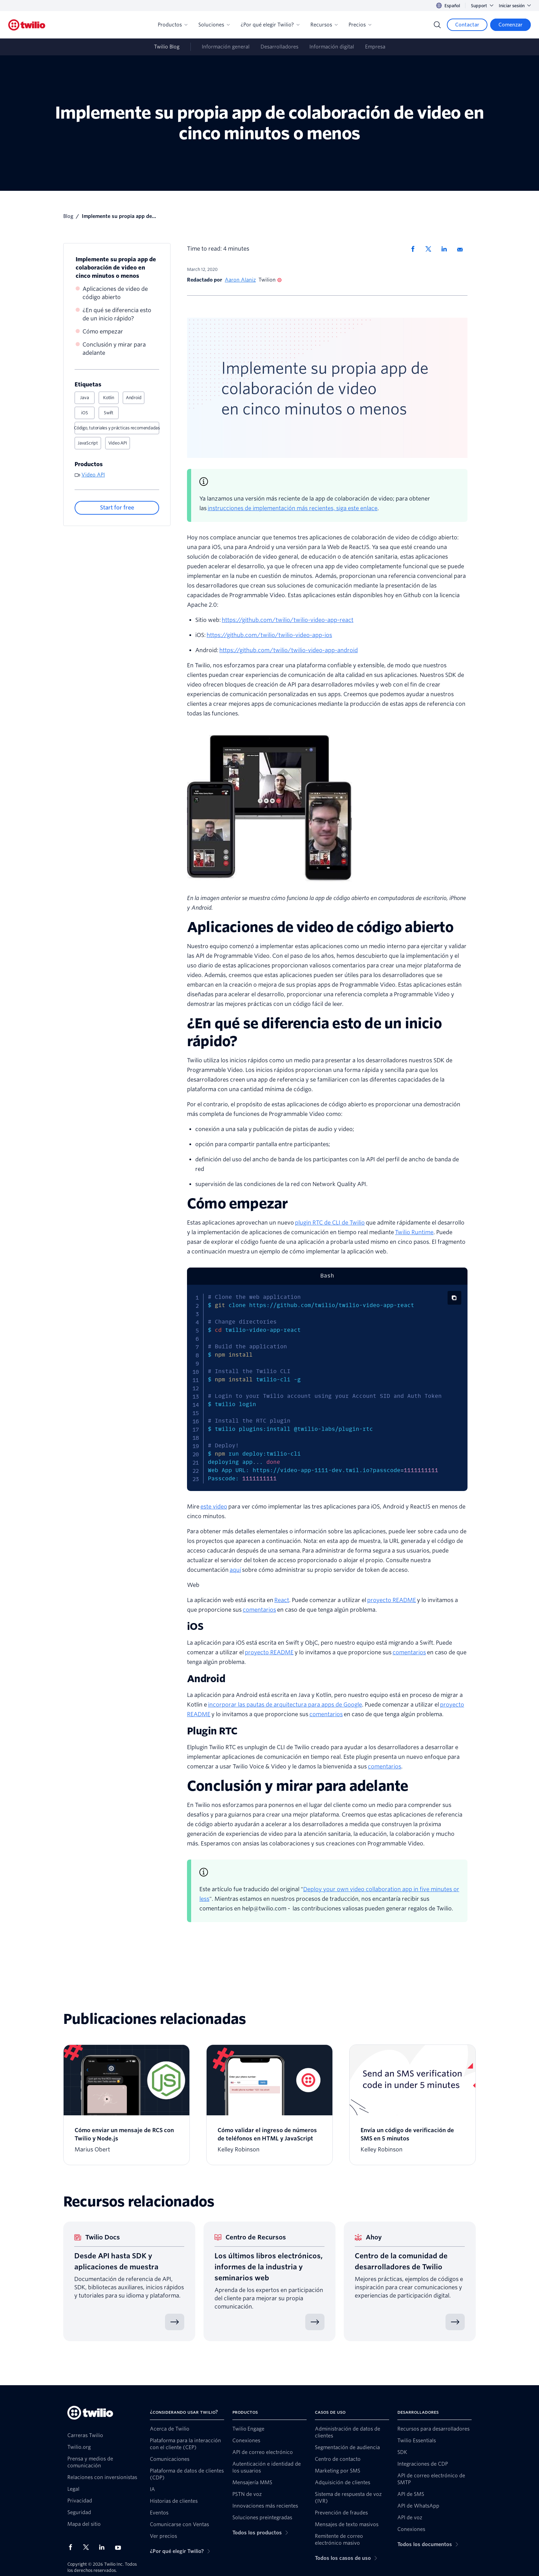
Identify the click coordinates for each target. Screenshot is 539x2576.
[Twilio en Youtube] (120, 2547)
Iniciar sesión (515, 5)
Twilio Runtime (414, 1232)
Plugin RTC (212, 1731)
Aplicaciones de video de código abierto (115, 293)
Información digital (331, 47)
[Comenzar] (510, 25)
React (281, 1600)
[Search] (437, 25)
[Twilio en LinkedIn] (104, 2547)
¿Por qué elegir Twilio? (270, 25)
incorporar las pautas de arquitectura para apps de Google (285, 1704)
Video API (117, 443)
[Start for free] (117, 508)
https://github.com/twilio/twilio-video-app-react (287, 620)
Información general (226, 47)
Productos (172, 25)
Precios (360, 25)
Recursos (324, 25)
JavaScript (88, 443)
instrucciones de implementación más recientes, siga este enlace (292, 508)
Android (133, 397)
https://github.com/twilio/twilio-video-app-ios (269, 635)
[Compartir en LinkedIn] (446, 248)
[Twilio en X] (88, 2547)
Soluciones (214, 25)
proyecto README (391, 1600)
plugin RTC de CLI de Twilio (330, 1222)
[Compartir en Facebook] (415, 249)
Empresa (375, 47)
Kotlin (108, 397)
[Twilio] (26, 25)
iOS (84, 412)
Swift (108, 412)
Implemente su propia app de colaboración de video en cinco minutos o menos (116, 267)
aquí (235, 1570)
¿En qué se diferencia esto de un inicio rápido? (116, 314)
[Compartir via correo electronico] (462, 249)
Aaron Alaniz (240, 280)
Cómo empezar (102, 331)
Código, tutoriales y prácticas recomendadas (117, 427)
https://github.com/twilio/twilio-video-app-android (288, 650)
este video (213, 1506)
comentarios (259, 1610)
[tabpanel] (327, 1388)
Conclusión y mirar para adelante (114, 348)
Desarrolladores (279, 47)
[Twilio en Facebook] (72, 2547)
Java (84, 397)
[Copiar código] (454, 1298)
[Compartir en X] (431, 248)
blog (68, 216)
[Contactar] (467, 25)
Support (482, 5)
